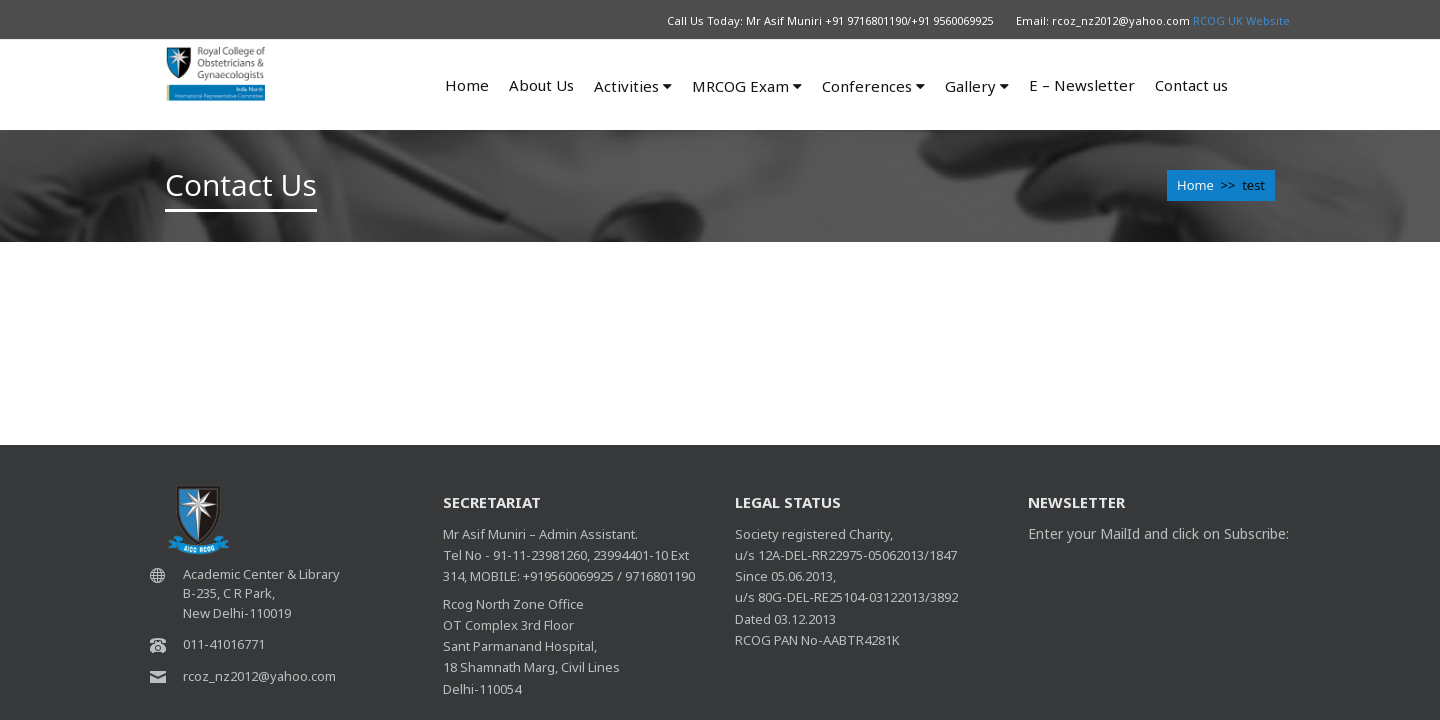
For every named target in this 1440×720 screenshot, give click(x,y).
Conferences (873, 86)
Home (467, 85)
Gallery (977, 86)
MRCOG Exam (747, 86)
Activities (633, 86)
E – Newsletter (1082, 85)
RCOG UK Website (1241, 20)
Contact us (1191, 85)
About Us (541, 85)
